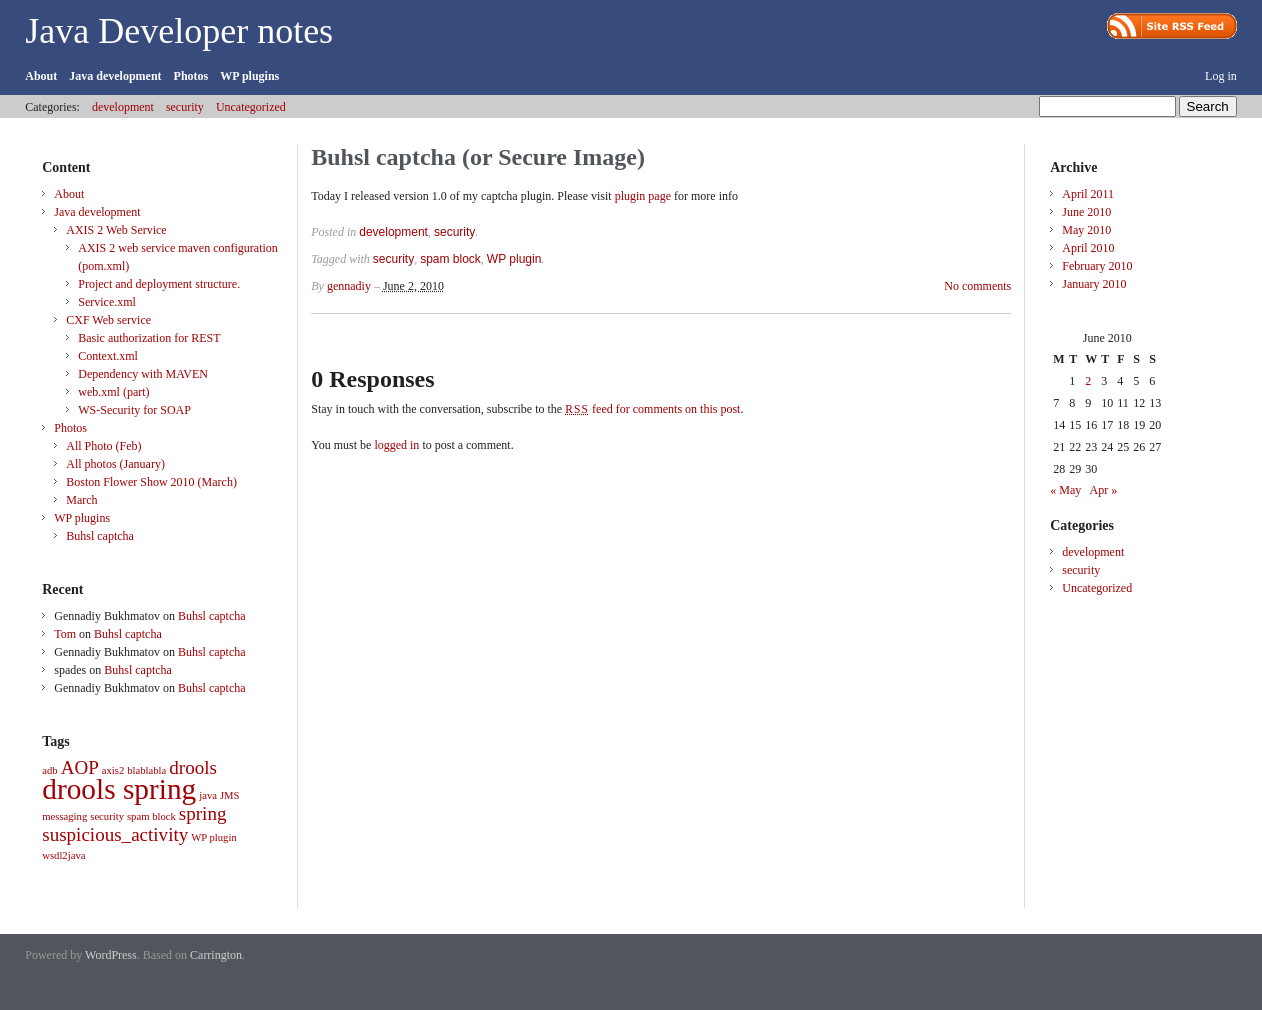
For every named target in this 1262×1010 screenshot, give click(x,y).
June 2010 (1086, 212)
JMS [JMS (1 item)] (230, 795)
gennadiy (349, 286)
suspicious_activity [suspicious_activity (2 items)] (115, 834)
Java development (115, 76)
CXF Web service (108, 320)
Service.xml (107, 302)
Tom (65, 634)
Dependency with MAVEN (143, 374)
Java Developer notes (179, 31)
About (41, 76)
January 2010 (1094, 284)
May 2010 (1086, 230)
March (81, 500)
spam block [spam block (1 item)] (151, 816)
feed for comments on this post (652, 409)
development (123, 107)
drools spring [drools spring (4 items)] (119, 789)
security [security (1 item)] (107, 816)
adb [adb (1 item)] (49, 770)
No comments (977, 286)
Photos (191, 76)
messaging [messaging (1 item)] (64, 816)
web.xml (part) (113, 392)
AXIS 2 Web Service (116, 230)
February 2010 (1097, 266)
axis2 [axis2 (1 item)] (113, 770)
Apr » (1104, 490)
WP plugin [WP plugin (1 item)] (214, 837)
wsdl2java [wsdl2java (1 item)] (63, 855)
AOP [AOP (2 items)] (80, 767)
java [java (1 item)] (208, 795)
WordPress (111, 955)
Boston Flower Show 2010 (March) (151, 482)
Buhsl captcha (100, 536)
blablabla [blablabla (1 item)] (146, 770)
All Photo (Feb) (103, 446)
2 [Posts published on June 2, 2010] (1088, 381)
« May (1065, 490)
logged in (396, 445)
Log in (1221, 76)
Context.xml (108, 356)
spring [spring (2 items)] (203, 813)
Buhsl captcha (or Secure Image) (478, 157)
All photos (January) (115, 464)
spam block (450, 259)
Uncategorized (251, 107)
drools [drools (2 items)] (193, 767)
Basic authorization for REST (149, 338)
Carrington (216, 955)
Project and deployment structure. (159, 284)
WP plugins (249, 76)
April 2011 (1088, 194)
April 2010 (1088, 248)
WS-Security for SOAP (134, 410)
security (185, 107)
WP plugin (514, 259)
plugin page (643, 196)
